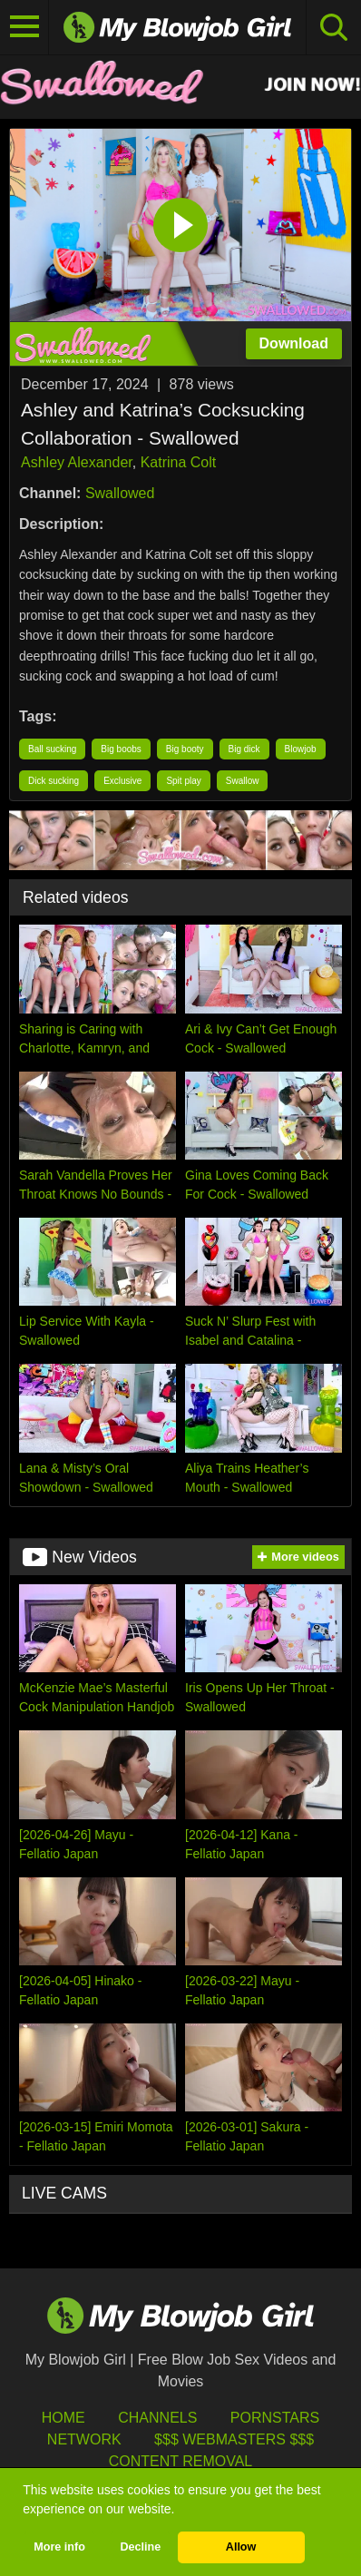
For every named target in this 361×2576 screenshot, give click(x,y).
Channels (157, 2417)
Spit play (183, 781)
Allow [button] (241, 2547)
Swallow (242, 781)
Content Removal (181, 2461)
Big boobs (121, 749)
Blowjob (301, 749)
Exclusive (122, 781)
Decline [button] (140, 2547)
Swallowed (119, 493)
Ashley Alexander (76, 462)
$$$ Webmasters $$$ (234, 2439)
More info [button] (59, 2547)
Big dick (244, 749)
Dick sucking (53, 781)
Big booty (185, 749)
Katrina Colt (179, 462)
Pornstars (274, 2417)
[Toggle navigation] (24, 27)
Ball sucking (52, 749)
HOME (63, 2417)
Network (84, 2439)
